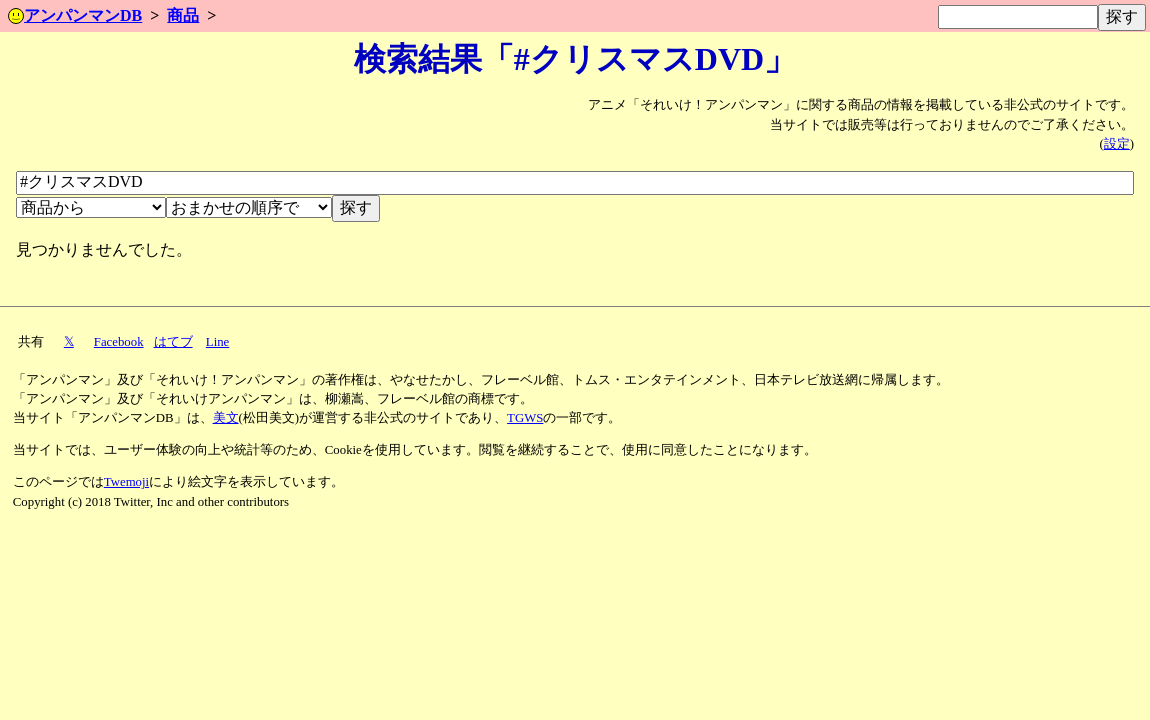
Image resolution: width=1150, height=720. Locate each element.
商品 (183, 15)
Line (217, 342)
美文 (226, 418)
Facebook (119, 342)
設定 (1117, 144)
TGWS (525, 418)
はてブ (173, 342)
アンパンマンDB (75, 15)
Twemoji (126, 482)
